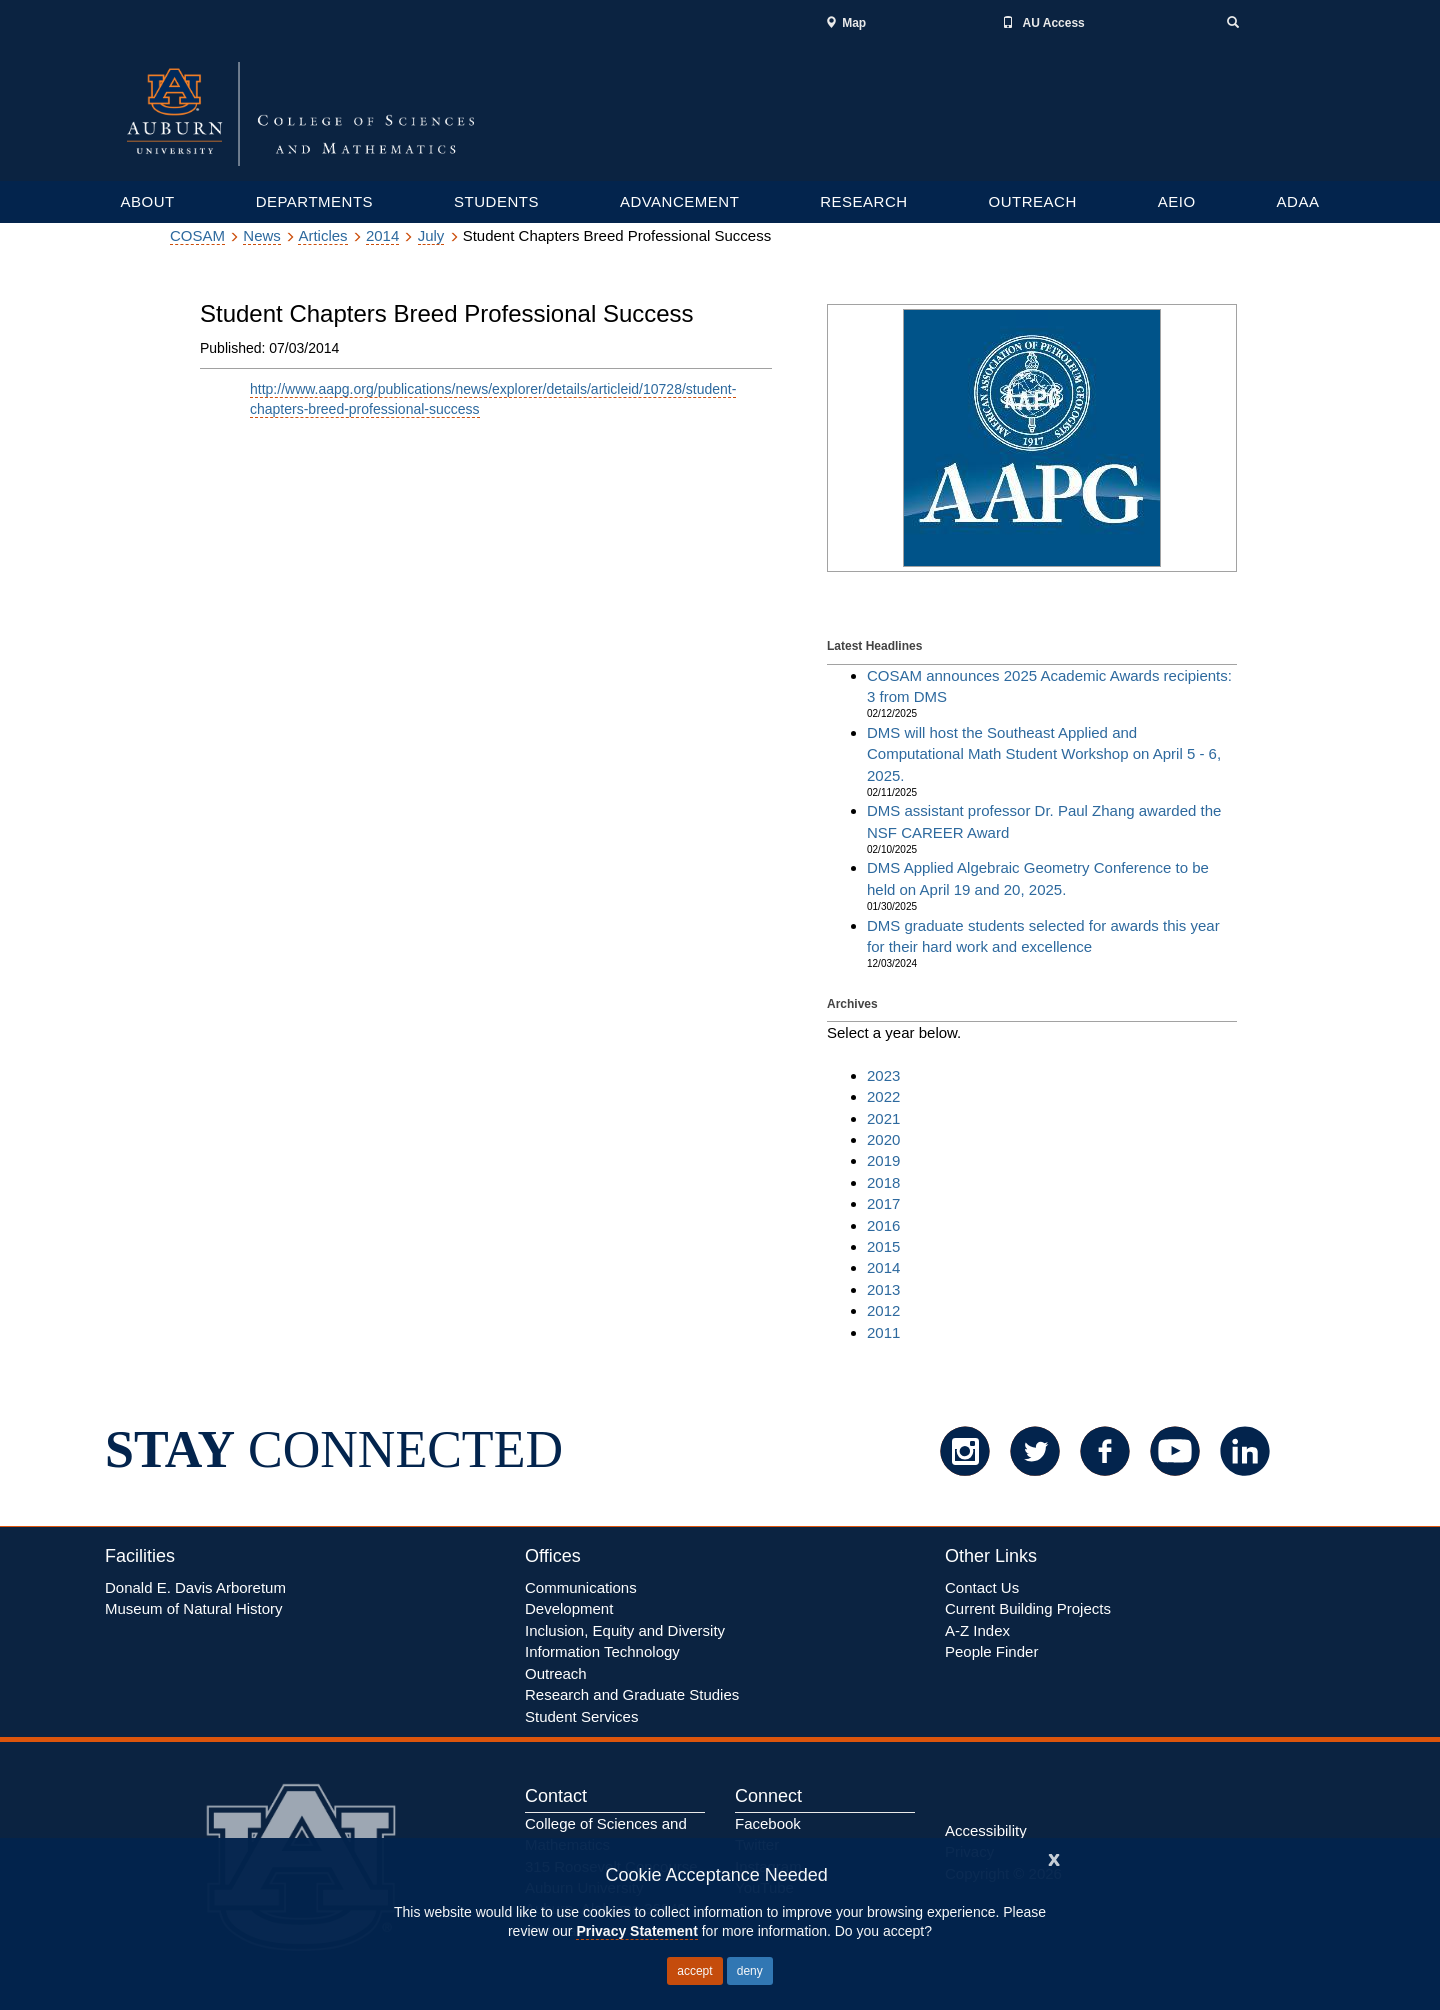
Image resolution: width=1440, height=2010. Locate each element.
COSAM (197, 235)
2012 (883, 1310)
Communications (581, 1587)
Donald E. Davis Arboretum (195, 1587)
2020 (883, 1139)
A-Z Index (977, 1630)
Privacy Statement (636, 1931)
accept (694, 1971)
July (431, 235)
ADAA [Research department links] (1298, 201)
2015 (883, 1246)
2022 (883, 1096)
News (262, 235)
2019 (883, 1160)
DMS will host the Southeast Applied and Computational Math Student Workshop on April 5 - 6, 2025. (1044, 754)
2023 (883, 1075)
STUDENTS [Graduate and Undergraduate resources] (496, 201)
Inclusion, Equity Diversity (625, 1630)
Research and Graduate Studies (632, 1694)
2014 (382, 235)
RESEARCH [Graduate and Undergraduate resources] (863, 201)
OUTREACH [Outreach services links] (1033, 201)
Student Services (581, 1716)
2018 (883, 1182)
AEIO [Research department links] (1177, 201)
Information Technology (602, 1651)
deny (750, 1971)
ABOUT (147, 201)
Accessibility (986, 1830)
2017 (883, 1203)
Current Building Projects (1028, 1608)
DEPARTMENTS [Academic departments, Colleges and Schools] (314, 201)
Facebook (768, 1823)
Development (569, 1608)
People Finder (991, 1651)
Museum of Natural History (194, 1608)
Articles (322, 235)
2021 (883, 1118)
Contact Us (982, 1587)
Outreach (556, 1673)
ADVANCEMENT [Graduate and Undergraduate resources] (679, 201)
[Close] (1054, 1857)
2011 (883, 1332)
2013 (883, 1289)
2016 (883, 1225)
